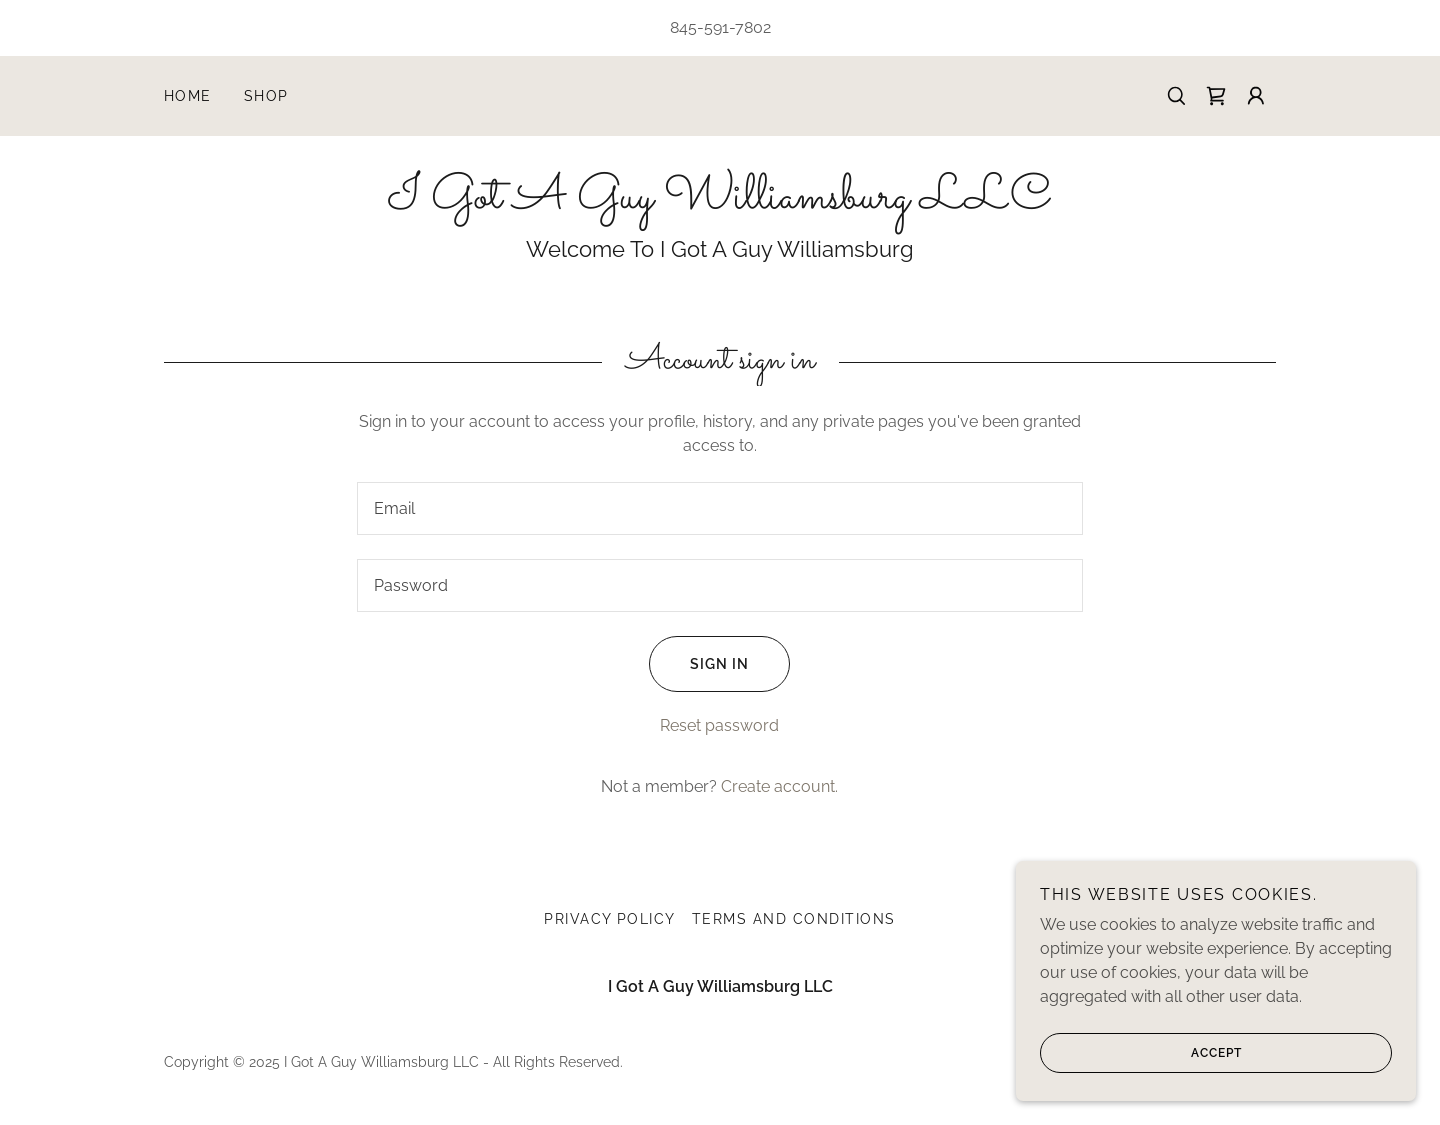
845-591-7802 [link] (720, 27)
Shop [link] (266, 96)
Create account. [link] (779, 786)
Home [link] (188, 96)
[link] (1216, 96)
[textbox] (719, 508)
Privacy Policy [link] (610, 919)
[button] (1256, 96)
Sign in (699, 664)
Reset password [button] (719, 725)
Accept (1141, 1053)
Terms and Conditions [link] (794, 919)
